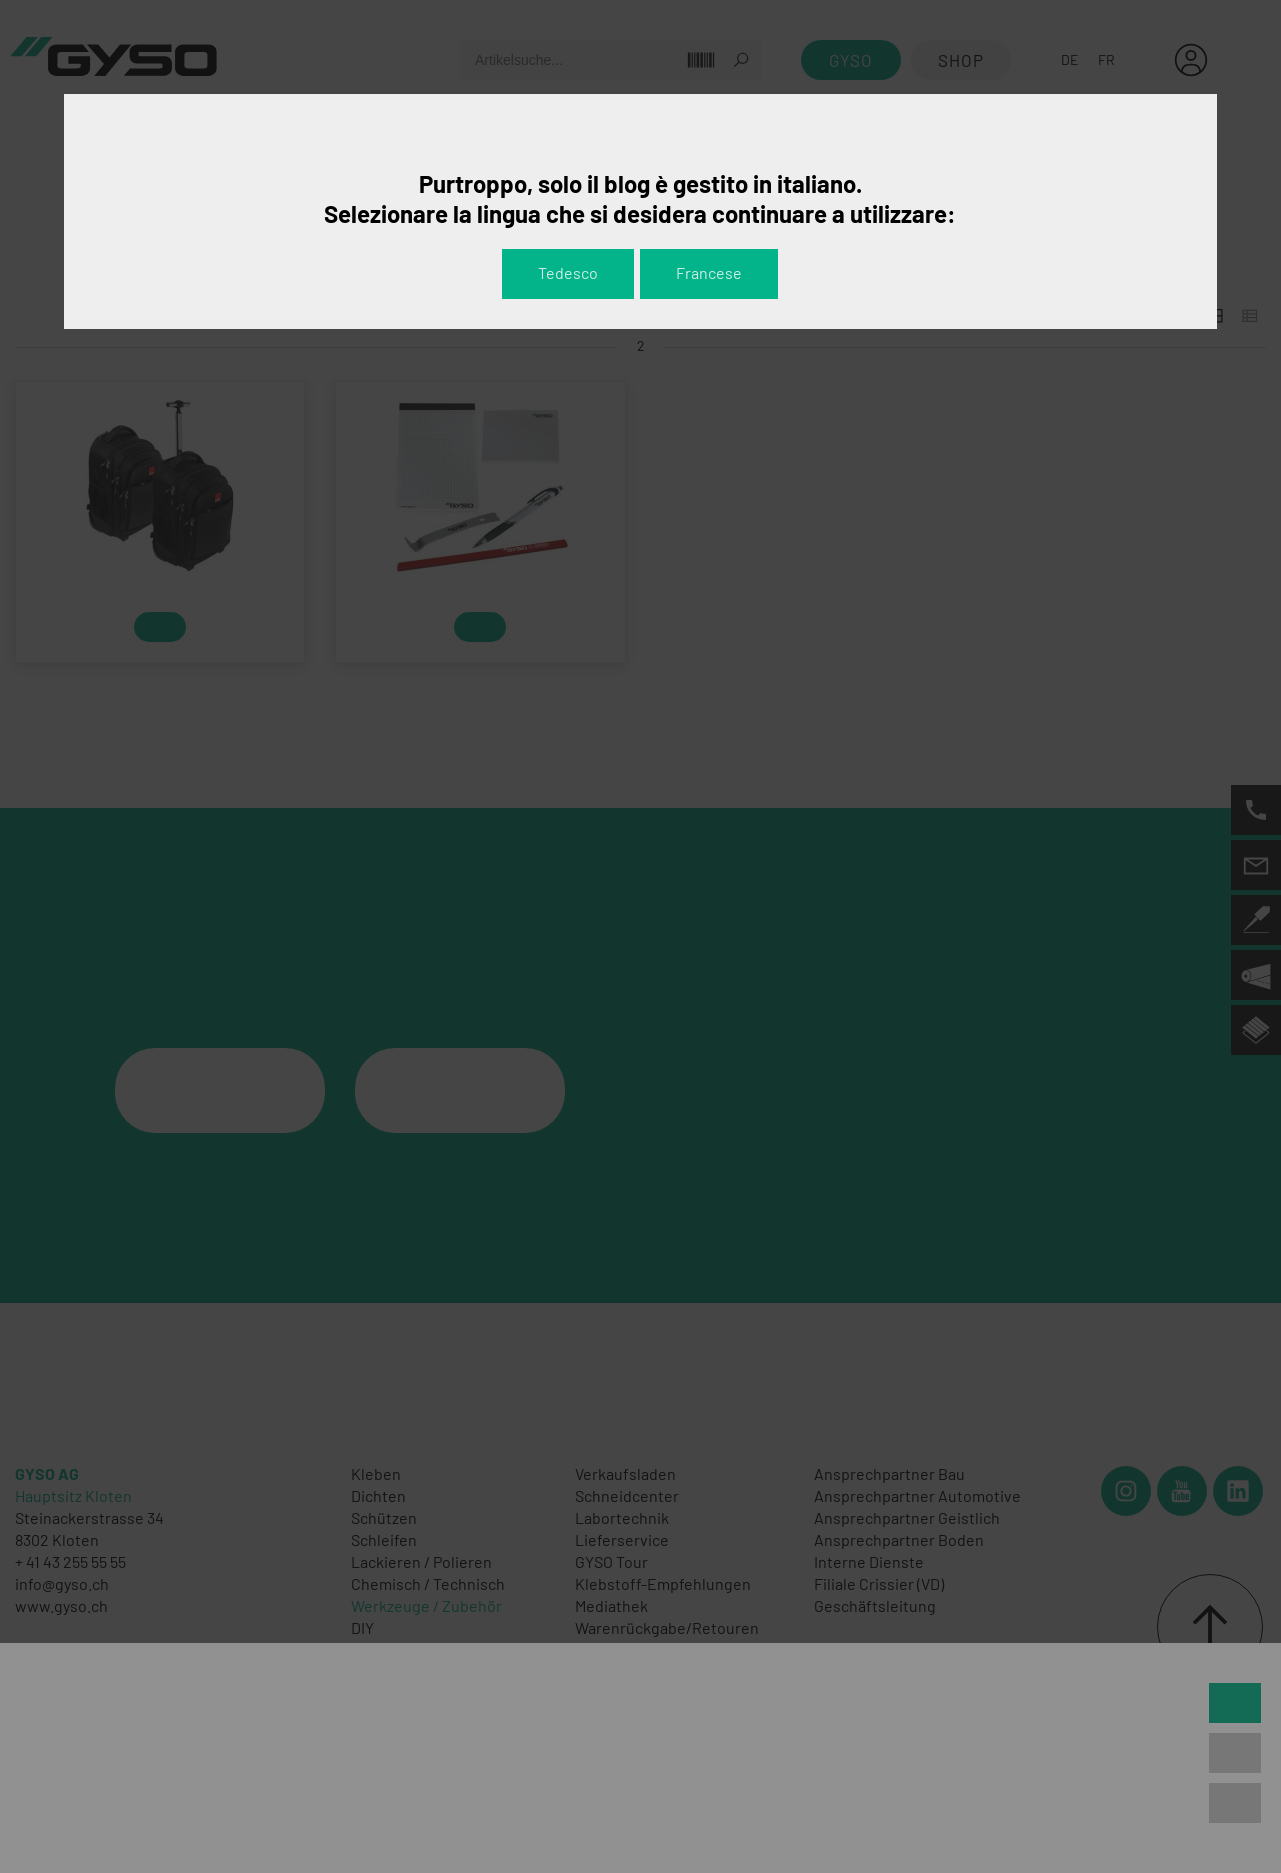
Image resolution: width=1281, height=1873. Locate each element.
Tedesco (568, 272)
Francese (709, 272)
